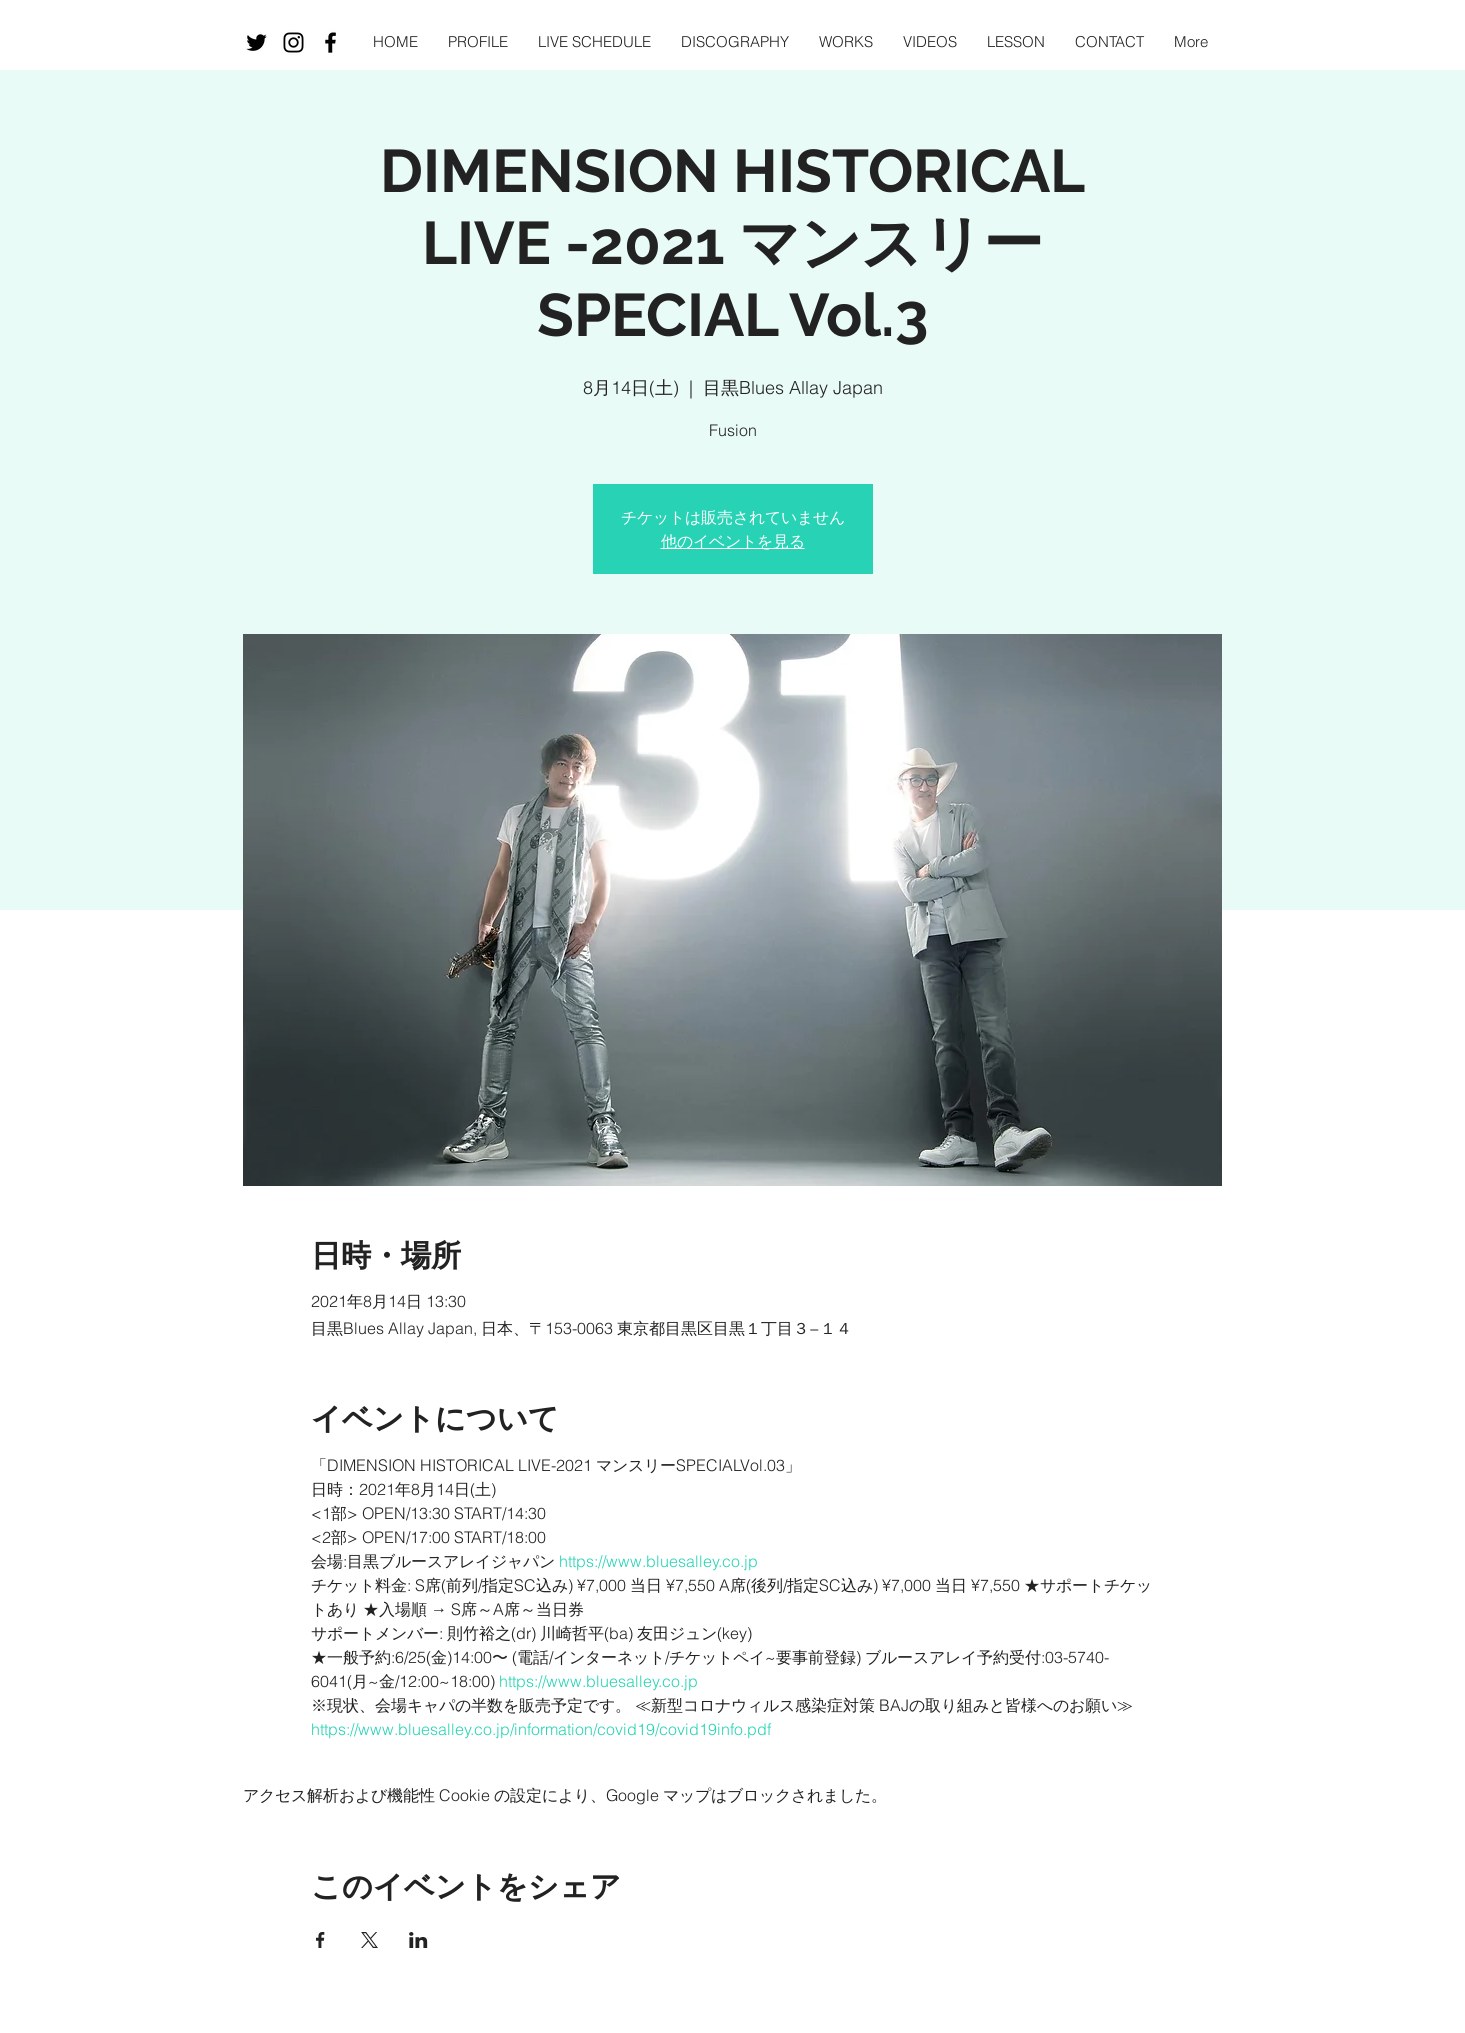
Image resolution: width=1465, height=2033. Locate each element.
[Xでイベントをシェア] (369, 1940)
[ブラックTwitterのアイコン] (256, 42)
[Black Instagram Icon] (293, 42)
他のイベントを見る (733, 541)
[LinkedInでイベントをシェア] (418, 1940)
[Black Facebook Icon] (330, 42)
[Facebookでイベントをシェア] (320, 1940)
